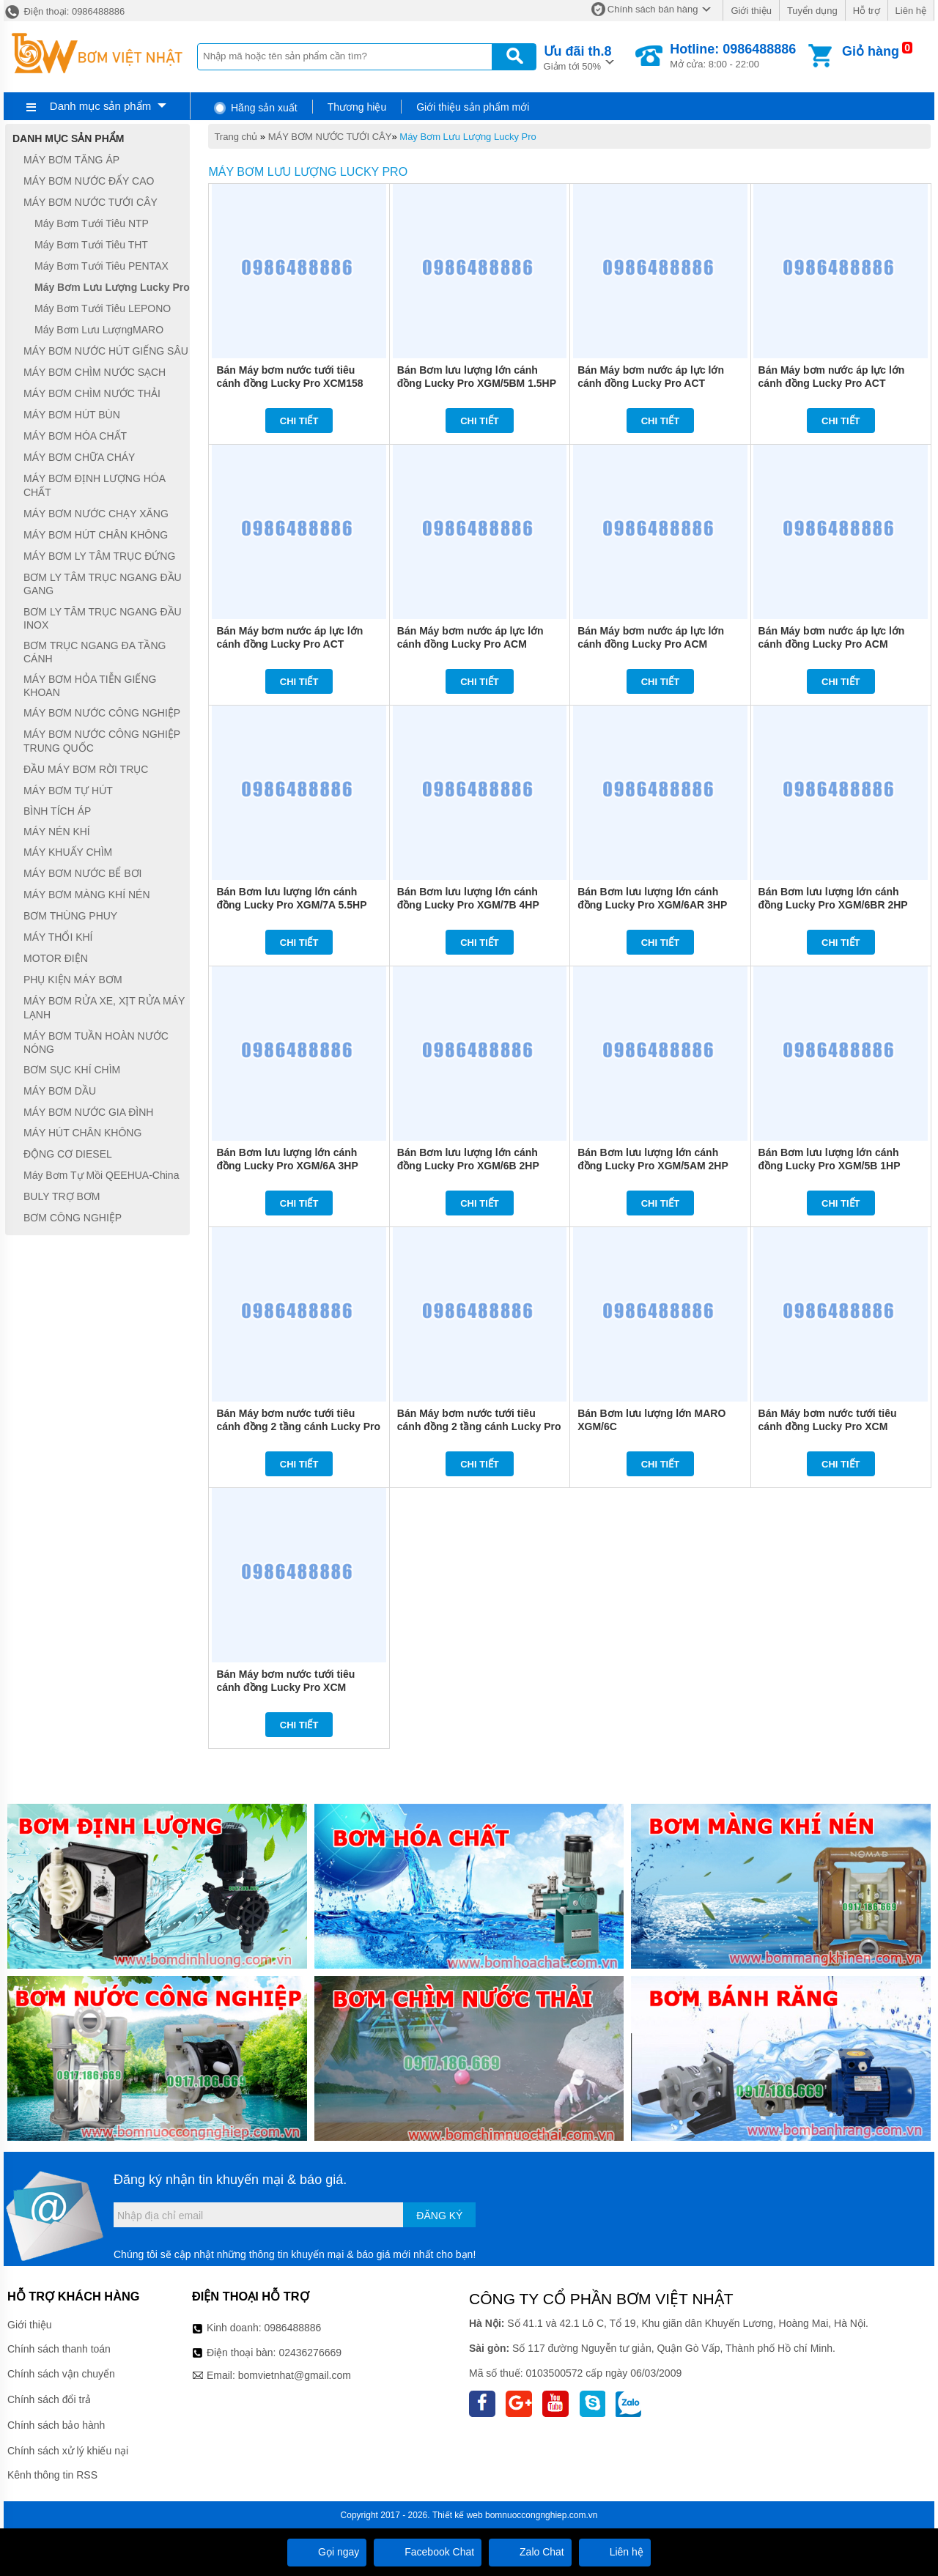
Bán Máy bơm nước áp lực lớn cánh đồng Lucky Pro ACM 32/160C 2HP (831, 644)
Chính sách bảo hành (56, 2425)
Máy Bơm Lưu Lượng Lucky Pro (467, 136)
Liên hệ (910, 10)
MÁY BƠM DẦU (59, 1091)
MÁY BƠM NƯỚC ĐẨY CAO (88, 181)
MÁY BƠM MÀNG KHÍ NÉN (86, 894)
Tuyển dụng (812, 10)
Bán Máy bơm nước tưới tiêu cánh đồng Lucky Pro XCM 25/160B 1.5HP (285, 1687)
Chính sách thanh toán (59, 2349)
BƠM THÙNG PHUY (70, 916)
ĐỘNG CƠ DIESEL (67, 1154)
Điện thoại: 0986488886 (64, 11)
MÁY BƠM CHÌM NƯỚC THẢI (91, 393)
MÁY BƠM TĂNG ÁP (71, 160)
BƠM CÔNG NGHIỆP (72, 1218)
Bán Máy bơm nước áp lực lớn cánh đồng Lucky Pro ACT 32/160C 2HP (289, 644)
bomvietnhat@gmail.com (294, 2375)
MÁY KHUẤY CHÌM (67, 852)
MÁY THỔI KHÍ (58, 937)
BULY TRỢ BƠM (61, 1196)
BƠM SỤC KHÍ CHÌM (71, 1070)
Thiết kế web (457, 2515)
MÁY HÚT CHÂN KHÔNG (82, 1133)
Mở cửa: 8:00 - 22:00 (733, 56)
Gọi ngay (327, 2552)
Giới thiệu (751, 10)
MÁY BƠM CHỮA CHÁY (79, 457)
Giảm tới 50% (578, 57)
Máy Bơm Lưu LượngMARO (98, 330)
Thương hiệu (357, 107)
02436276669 (309, 2352)
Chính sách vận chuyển (61, 2374)
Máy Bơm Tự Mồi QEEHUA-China (101, 1175)
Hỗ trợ (866, 10)
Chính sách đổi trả (49, 2399)
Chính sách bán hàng (653, 9)
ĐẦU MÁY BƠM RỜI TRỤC (85, 769)
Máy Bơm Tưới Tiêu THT (91, 245)
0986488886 (293, 2327)
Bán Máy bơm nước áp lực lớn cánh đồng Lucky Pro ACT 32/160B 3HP (831, 383)
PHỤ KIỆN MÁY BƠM (72, 979)
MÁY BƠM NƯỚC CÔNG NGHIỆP (101, 713)
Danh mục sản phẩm (100, 106)
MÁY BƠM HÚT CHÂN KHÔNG (95, 535)
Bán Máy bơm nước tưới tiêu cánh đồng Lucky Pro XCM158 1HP (289, 383)
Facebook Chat (427, 2552)
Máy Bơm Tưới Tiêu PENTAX (101, 266)
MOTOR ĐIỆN (55, 958)
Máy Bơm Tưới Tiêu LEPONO (102, 308)
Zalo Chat (530, 2552)
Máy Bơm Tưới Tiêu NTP (91, 223)
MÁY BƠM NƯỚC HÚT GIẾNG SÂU (105, 351)
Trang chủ (235, 136)
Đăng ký (439, 2215)
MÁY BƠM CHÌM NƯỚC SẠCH (94, 372)
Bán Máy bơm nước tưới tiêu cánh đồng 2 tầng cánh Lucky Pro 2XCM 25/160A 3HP (298, 1426)
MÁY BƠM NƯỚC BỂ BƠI (82, 873)
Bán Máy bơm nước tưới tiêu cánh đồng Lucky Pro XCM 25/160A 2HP (827, 1426)
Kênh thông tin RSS (52, 2475)
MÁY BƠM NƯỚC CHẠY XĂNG (96, 513)
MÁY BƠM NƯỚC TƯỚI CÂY (330, 136)
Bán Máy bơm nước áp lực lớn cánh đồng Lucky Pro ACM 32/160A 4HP (470, 644)
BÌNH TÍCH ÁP (57, 812)
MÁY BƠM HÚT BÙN (71, 415)
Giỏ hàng (870, 51)
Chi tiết (299, 420)
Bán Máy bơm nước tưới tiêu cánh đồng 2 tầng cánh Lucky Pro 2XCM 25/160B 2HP (479, 1426)
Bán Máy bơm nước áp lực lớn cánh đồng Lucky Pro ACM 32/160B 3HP (650, 644)
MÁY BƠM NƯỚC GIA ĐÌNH (88, 1112)
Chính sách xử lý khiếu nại (67, 2451)
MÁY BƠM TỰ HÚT (68, 790)
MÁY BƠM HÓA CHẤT (75, 436)
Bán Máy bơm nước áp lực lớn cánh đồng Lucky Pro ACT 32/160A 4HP (650, 383)
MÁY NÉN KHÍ (56, 831)
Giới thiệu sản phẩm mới (472, 107)
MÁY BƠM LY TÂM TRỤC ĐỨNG (99, 556)
